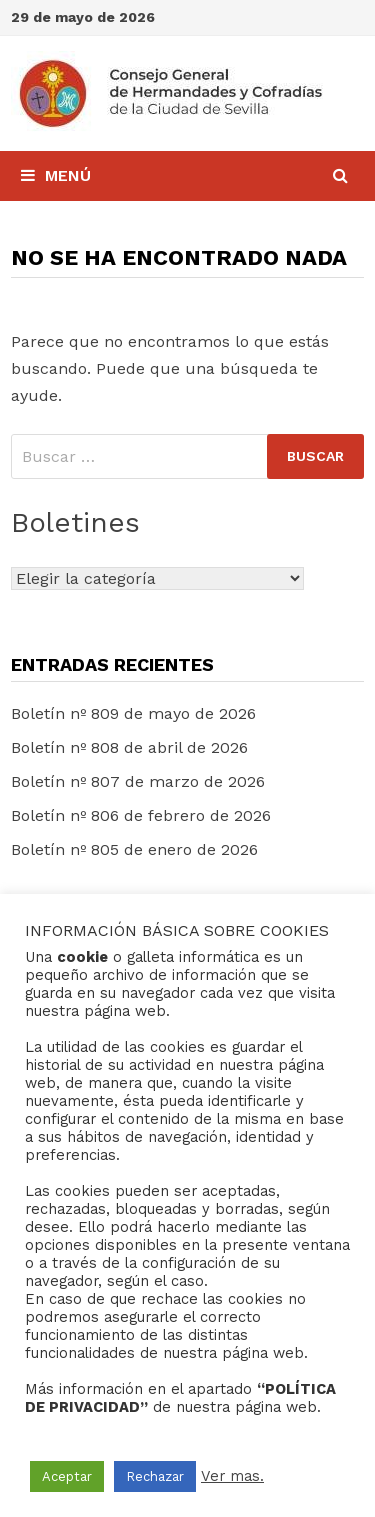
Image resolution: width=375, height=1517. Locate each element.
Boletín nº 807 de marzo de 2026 (138, 781)
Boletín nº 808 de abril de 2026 (129, 747)
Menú (56, 175)
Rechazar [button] (155, 1476)
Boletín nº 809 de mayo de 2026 (133, 713)
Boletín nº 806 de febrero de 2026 (141, 815)
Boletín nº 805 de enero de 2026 (134, 849)
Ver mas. (232, 1476)
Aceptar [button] (67, 1476)
